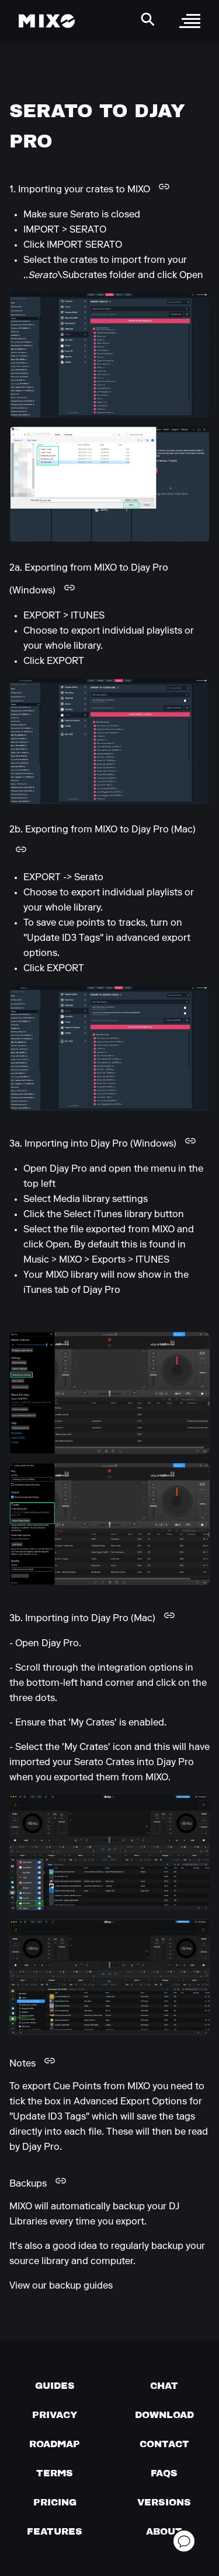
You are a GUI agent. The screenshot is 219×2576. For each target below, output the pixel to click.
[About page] (164, 2531)
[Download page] (164, 2414)
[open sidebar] (189, 21)
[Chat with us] (164, 2385)
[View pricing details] (55, 2502)
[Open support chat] (184, 2541)
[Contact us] (164, 2443)
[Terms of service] (55, 2472)
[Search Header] (148, 19)
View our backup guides (61, 2286)
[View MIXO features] (54, 2531)
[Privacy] (54, 2414)
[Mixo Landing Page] (46, 21)
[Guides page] (54, 2385)
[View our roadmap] (55, 2443)
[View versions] (164, 2502)
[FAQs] (164, 2472)
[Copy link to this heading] (164, 186)
